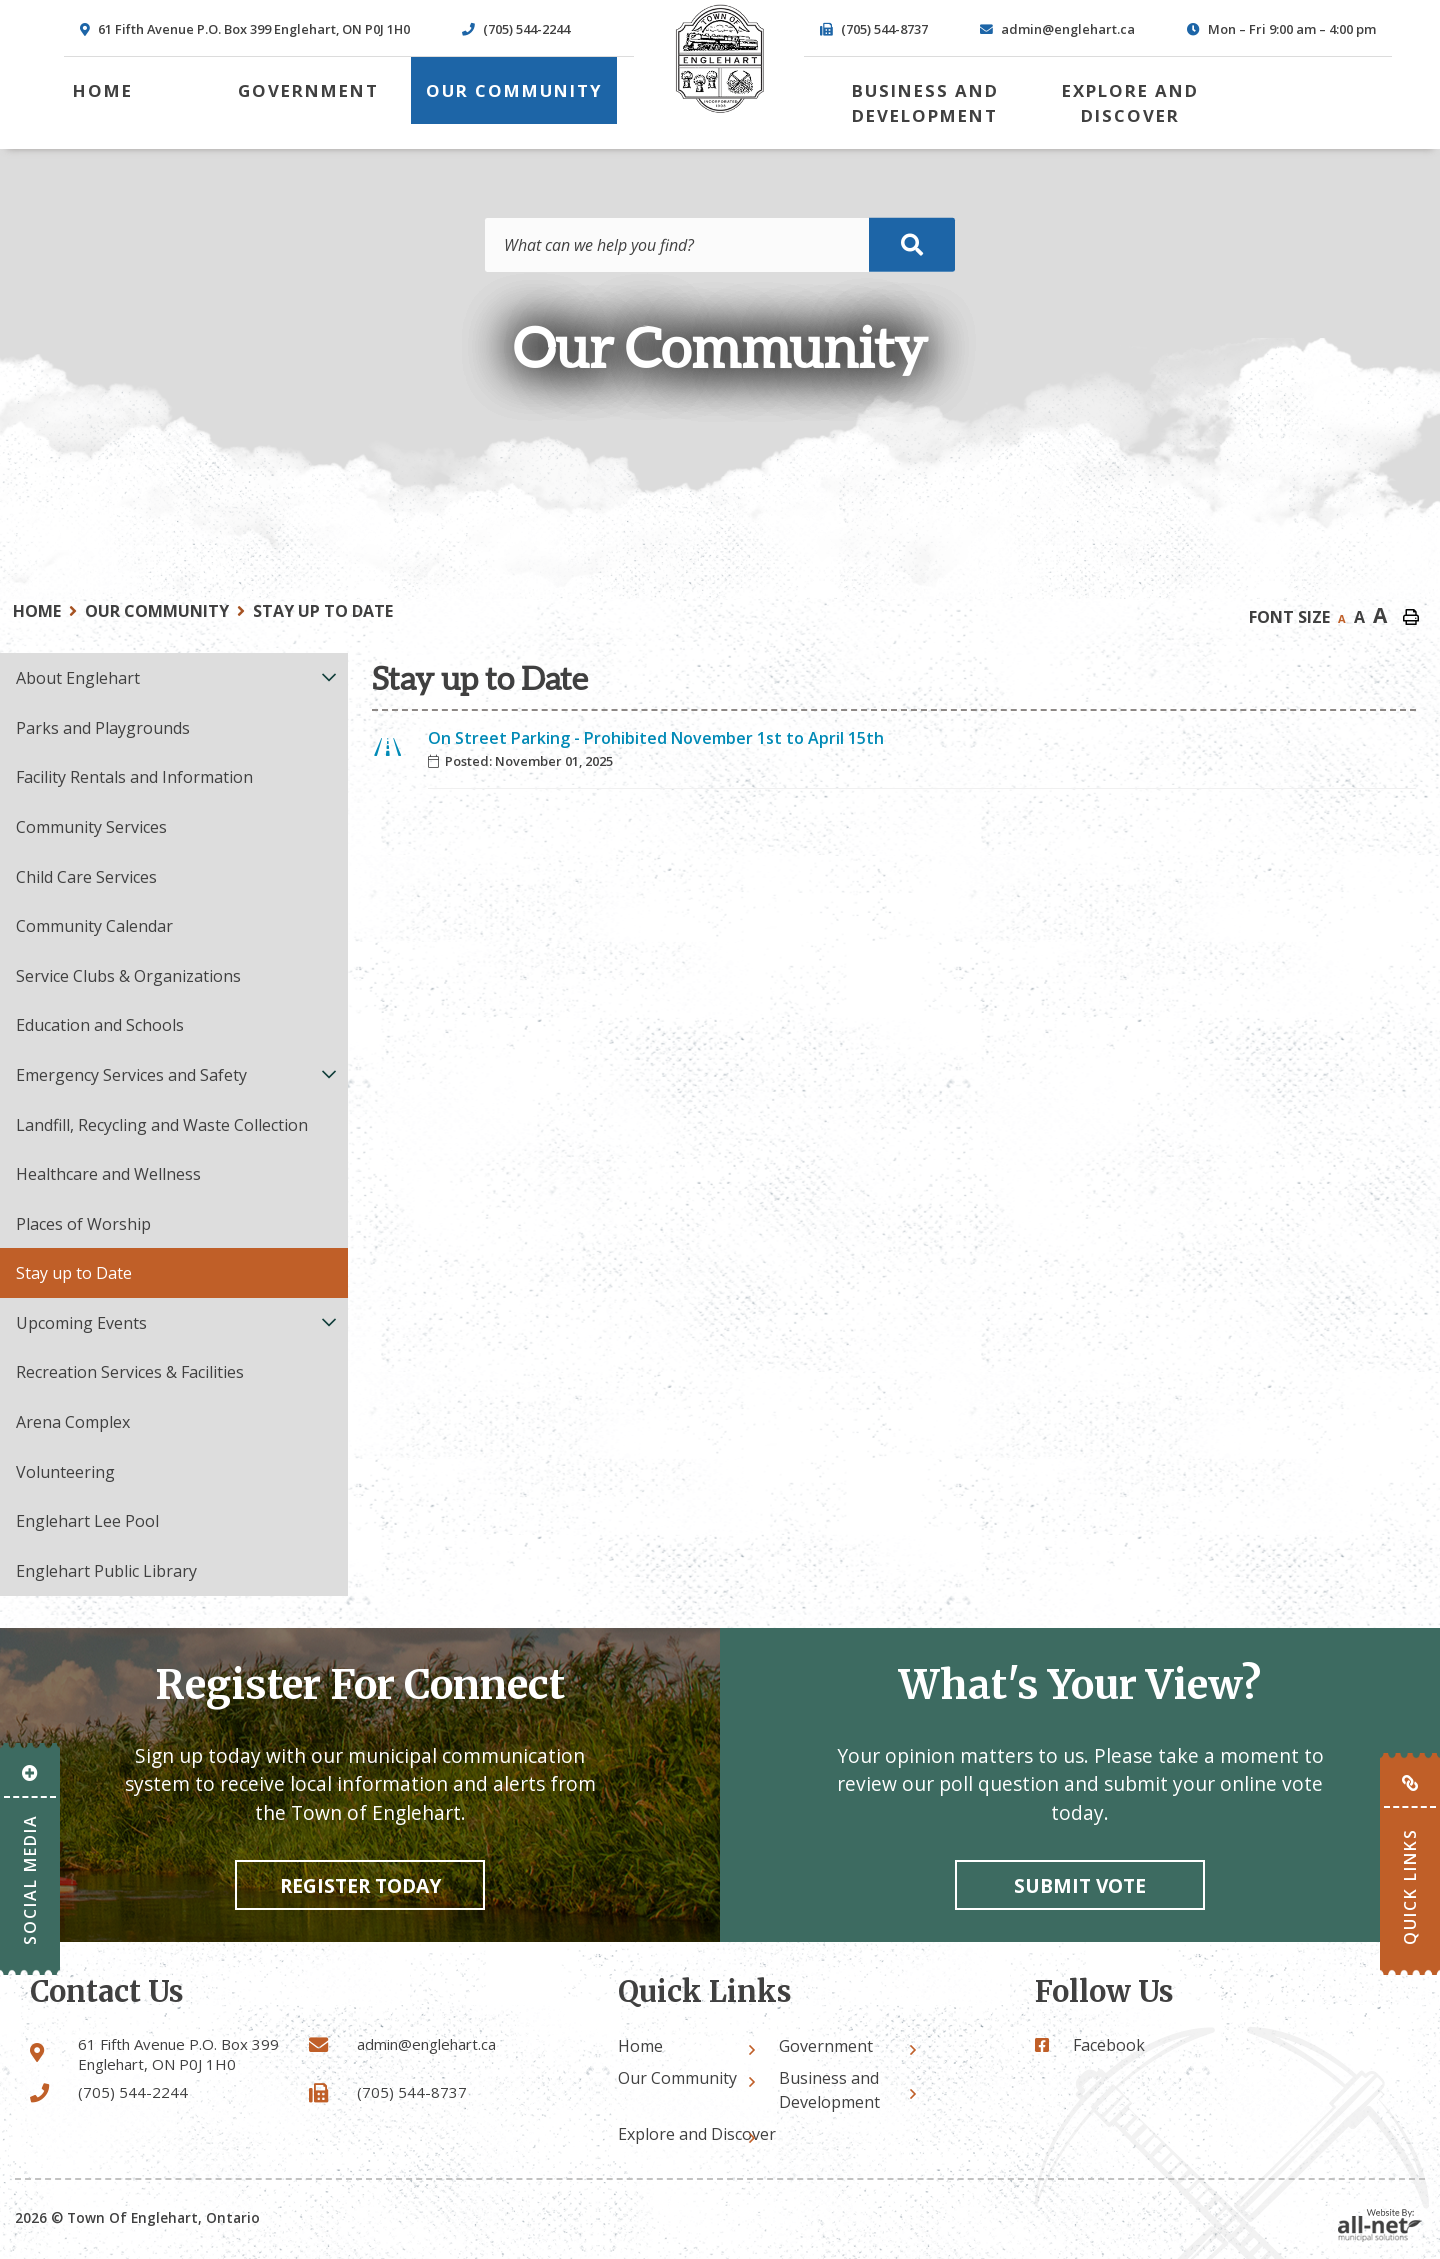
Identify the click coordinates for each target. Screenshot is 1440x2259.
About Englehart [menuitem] (78, 678)
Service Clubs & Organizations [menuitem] (128, 976)
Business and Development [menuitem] (925, 103)
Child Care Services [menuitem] (86, 877)
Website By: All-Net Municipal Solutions (1380, 2225)
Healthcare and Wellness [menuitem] (108, 1174)
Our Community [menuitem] (514, 90)
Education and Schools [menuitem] (100, 1025)
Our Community (157, 611)
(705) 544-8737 (412, 2092)
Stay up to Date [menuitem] (74, 1273)
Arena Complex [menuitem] (73, 1422)
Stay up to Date (323, 611)
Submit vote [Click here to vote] (1080, 1885)
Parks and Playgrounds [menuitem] (103, 728)
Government (826, 2046)
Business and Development (829, 2090)
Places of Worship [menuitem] (83, 1224)
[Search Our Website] (720, 245)
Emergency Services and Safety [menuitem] (131, 1075)
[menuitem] (103, 90)
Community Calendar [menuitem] (94, 926)
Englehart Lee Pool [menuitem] (87, 1521)
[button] (329, 676)
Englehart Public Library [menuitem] (106, 1571)
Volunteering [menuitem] (65, 1472)
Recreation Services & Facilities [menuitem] (130, 1372)
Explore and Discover (697, 2134)
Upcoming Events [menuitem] (81, 1323)
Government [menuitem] (308, 90)
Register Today (360, 1885)
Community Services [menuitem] (91, 827)
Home (37, 611)
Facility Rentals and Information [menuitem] (134, 777)
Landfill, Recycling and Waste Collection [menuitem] (162, 1125)
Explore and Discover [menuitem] (1130, 103)
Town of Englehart (720, 59)
